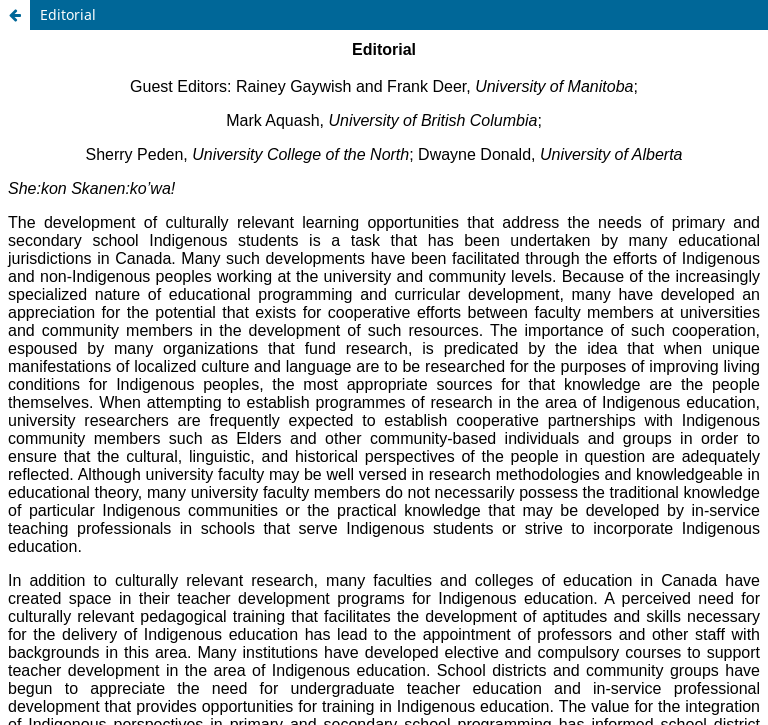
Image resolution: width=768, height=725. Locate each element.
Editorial (68, 14)
